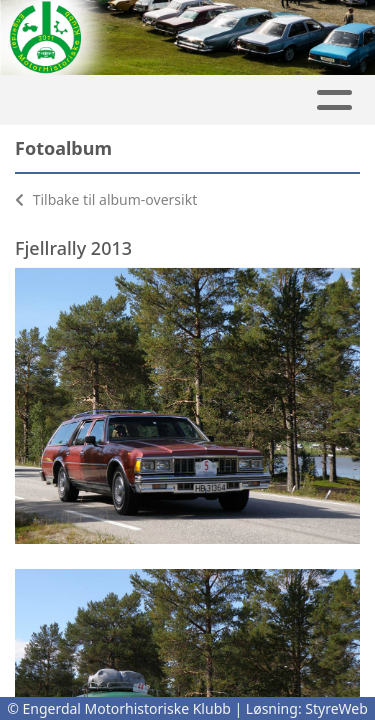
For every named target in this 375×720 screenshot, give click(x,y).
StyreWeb (336, 708)
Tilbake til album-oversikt (106, 199)
